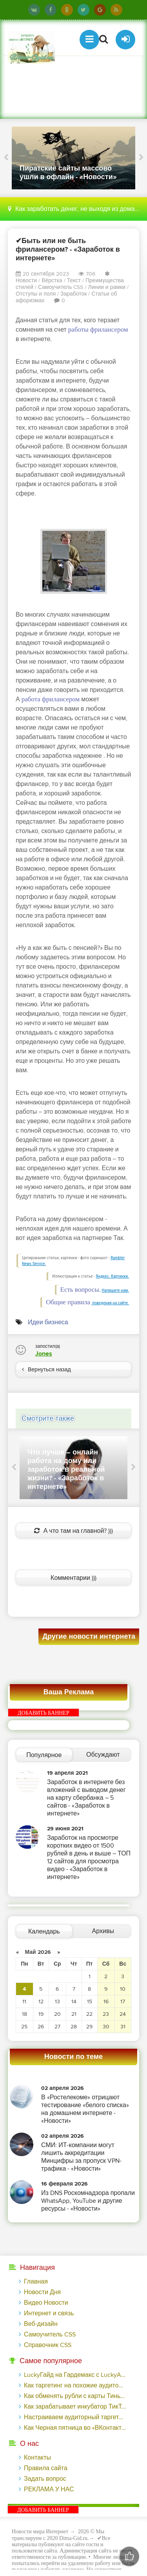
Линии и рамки (106, 287)
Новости (26, 280)
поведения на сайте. (110, 1302)
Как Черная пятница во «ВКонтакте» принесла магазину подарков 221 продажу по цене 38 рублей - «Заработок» (75, 2428)
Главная (36, 2282)
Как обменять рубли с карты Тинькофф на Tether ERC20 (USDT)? (75, 2396)
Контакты (37, 2458)
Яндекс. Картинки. (112, 1276)
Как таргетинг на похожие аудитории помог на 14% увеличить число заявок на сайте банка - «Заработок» (75, 2385)
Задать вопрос (45, 2479)
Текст (74, 280)
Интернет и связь (49, 2313)
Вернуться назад (46, 1369)
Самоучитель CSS (60, 287)
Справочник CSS (47, 2345)
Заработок (73, 293)
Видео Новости (46, 2303)
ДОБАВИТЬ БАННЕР (43, 1713)
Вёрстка (52, 280)
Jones (43, 1354)
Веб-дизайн (41, 2324)
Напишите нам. (115, 1290)
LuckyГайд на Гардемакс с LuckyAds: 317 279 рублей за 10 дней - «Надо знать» (75, 2375)
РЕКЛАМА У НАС (49, 2489)
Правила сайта (45, 2468)
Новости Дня (42, 2292)
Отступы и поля (36, 293)
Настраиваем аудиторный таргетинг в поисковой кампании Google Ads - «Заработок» (75, 2417)
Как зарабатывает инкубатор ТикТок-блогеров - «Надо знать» (75, 2407)
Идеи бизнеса (48, 1322)
